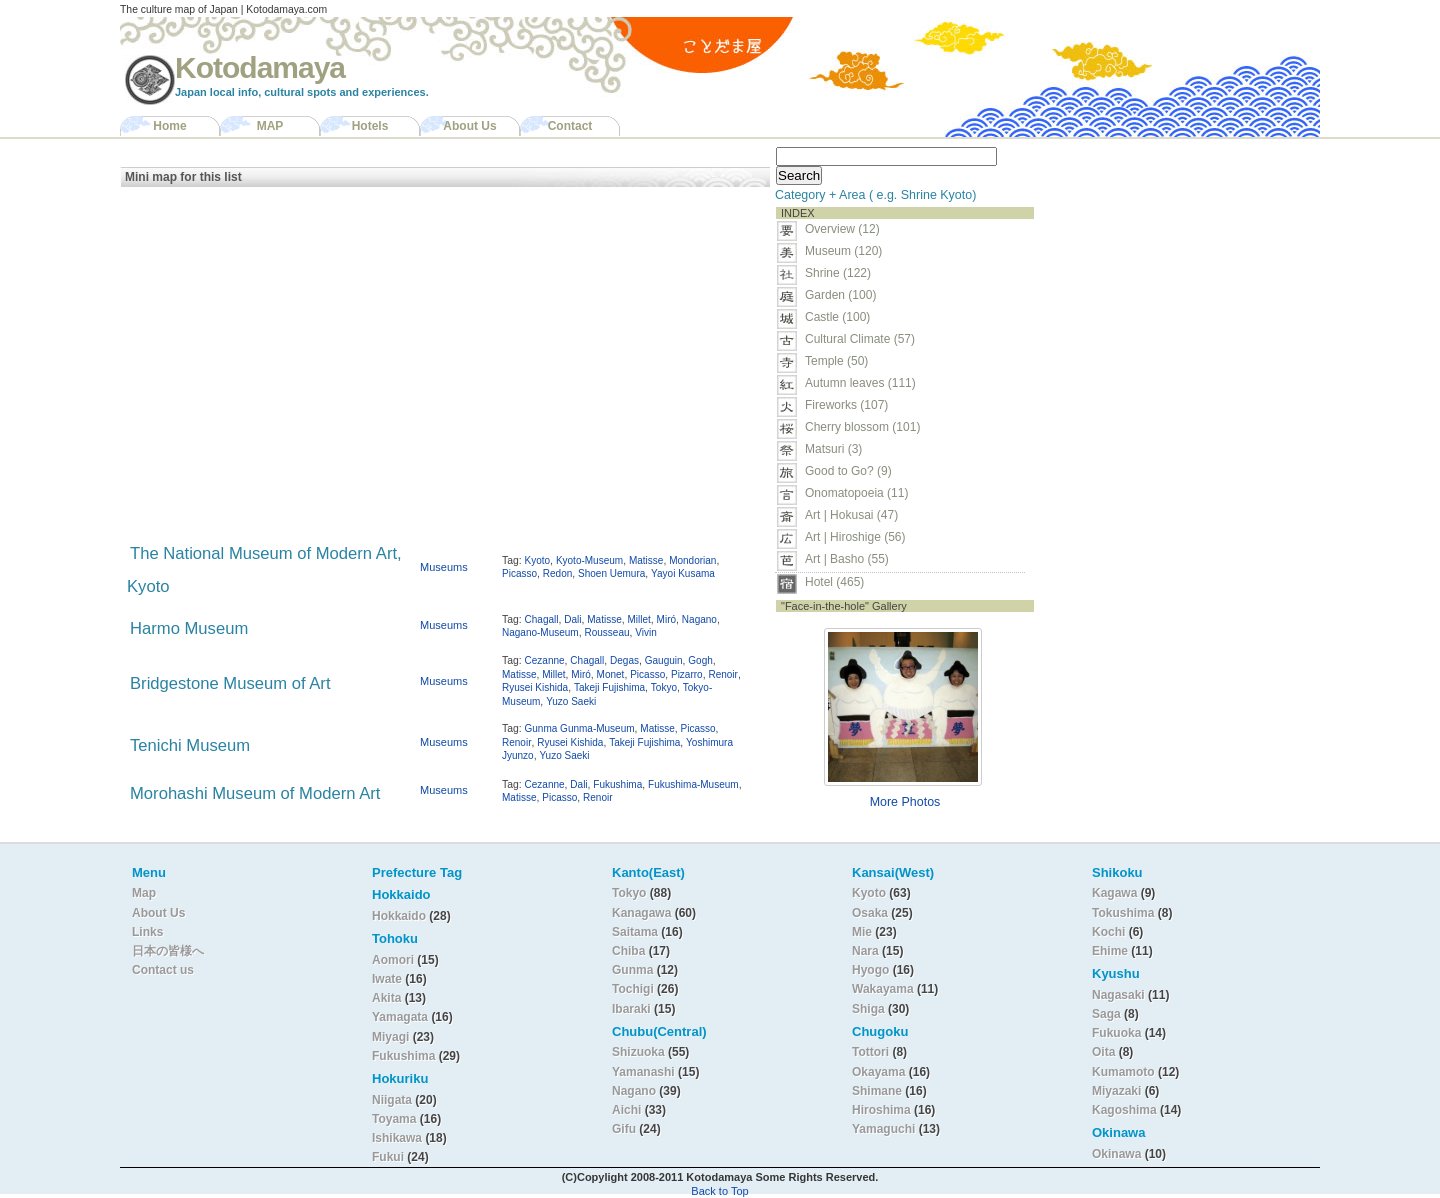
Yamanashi (645, 1072)
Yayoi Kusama (683, 573)
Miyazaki (1116, 1091)
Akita (388, 998)
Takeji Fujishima (609, 687)
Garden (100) (840, 295)
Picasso (519, 573)
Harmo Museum (189, 628)
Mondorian (692, 560)
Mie (862, 932)
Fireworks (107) (846, 405)
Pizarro (687, 674)
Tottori (870, 1052)
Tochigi (634, 989)
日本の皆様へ (168, 951)
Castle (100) (837, 317)
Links (147, 932)
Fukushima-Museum (693, 784)
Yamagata (401, 1017)
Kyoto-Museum (589, 560)
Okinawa (1116, 1154)
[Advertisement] (1168, 266)
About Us (469, 126)
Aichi (626, 1110)
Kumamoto (1123, 1072)
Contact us (163, 970)
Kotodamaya (260, 67)
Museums (444, 567)
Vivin (646, 632)
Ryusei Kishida (535, 687)
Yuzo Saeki (571, 701)
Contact (570, 126)
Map (144, 893)
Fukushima (617, 784)
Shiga (868, 1009)
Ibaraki (631, 1009)
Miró (666, 619)
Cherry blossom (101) (862, 427)
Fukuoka (1116, 1033)
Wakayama (883, 989)
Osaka (870, 913)
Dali (572, 619)
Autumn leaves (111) (860, 383)
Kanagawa (641, 913)
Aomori (394, 960)
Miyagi (392, 1037)
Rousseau (607, 632)
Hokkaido (399, 916)
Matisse (646, 560)
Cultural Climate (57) (860, 339)
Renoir (722, 674)
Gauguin (664, 660)
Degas (624, 660)
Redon (557, 573)
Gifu (624, 1129)
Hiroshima (881, 1110)
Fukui (389, 1157)
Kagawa (1114, 893)
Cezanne (545, 660)
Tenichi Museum (190, 745)
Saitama (635, 932)
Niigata (392, 1100)
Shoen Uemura (611, 573)
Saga (1106, 1014)
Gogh (700, 660)
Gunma (632, 970)
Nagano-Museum (540, 632)
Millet (638, 619)
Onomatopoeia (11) (856, 493)
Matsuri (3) (833, 449)
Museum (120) (849, 251)
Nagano (699, 619)
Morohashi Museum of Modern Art (255, 793)
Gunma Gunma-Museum (580, 728)
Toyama (394, 1119)
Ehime (1110, 951)
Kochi (1108, 932)
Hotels (370, 126)
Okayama (878, 1072)
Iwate (387, 979)
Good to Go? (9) (848, 471)
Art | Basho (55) (847, 559)
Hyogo (870, 970)
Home (169, 126)
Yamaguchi (883, 1129)
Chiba (628, 951)
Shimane (877, 1091)
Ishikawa (398, 1138)
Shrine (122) (838, 273)
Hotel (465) (834, 582)
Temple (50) (836, 361)
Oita (1103, 1052)
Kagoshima (1124, 1110)
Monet (611, 674)
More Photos (905, 802)
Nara (867, 951)
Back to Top (719, 1191)
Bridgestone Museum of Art (230, 683)
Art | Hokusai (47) (851, 515)
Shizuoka (638, 1052)
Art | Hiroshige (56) (855, 537)
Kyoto (538, 560)
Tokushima (1123, 913)
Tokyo (664, 687)
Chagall (542, 619)
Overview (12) (842, 229)
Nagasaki (1118, 995)
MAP (270, 126)
